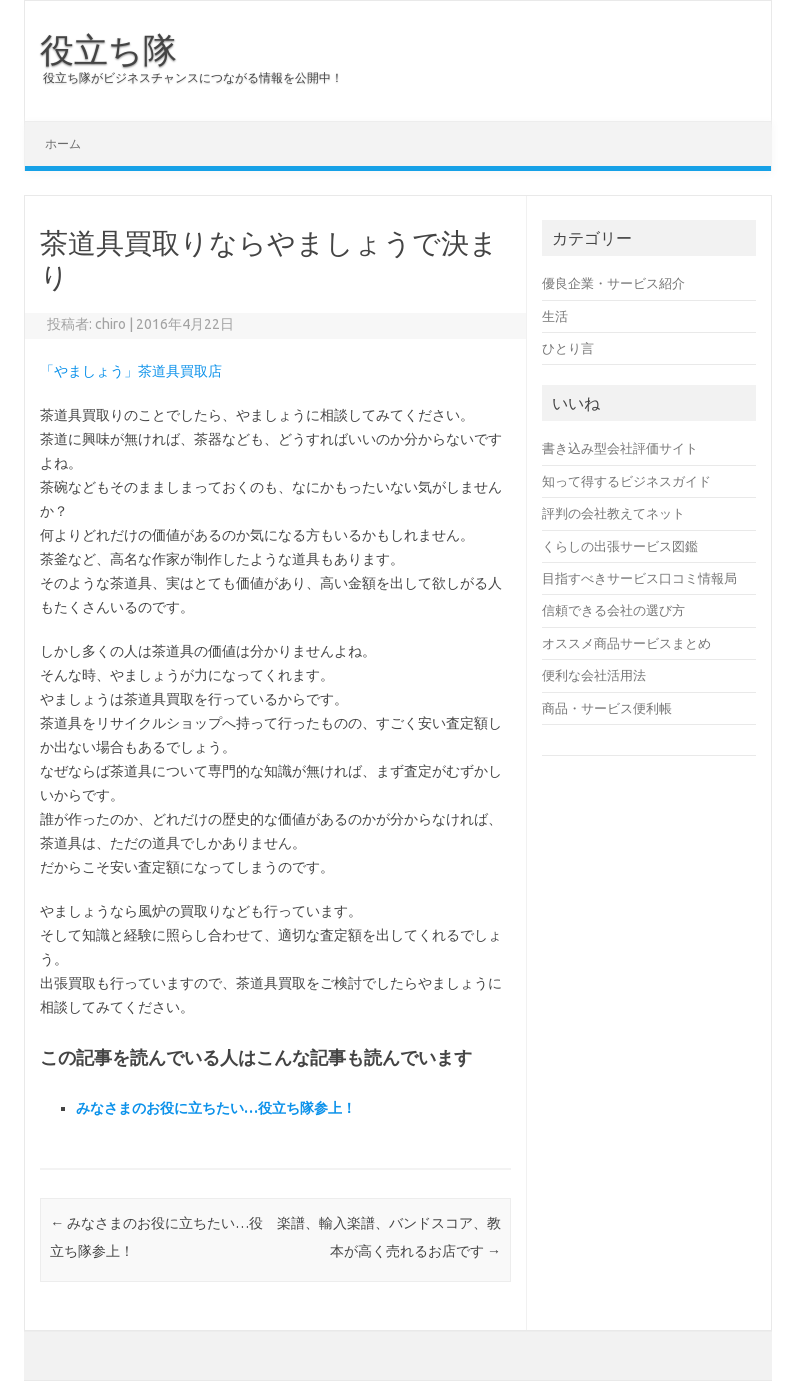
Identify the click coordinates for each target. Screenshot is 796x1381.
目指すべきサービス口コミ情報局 (639, 578)
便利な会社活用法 (594, 675)
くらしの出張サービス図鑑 (620, 546)
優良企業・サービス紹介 (613, 283)
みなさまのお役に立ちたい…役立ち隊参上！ (216, 1108)
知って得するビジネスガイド (626, 481)
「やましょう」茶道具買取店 (131, 371)
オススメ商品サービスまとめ (626, 643)
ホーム (63, 143)
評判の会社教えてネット (613, 513)
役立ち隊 (108, 49)
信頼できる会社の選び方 (613, 610)
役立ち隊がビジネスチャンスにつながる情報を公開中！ (193, 77)
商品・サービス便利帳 (607, 708)
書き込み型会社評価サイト (620, 448)
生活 (555, 316)
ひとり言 (568, 348)
